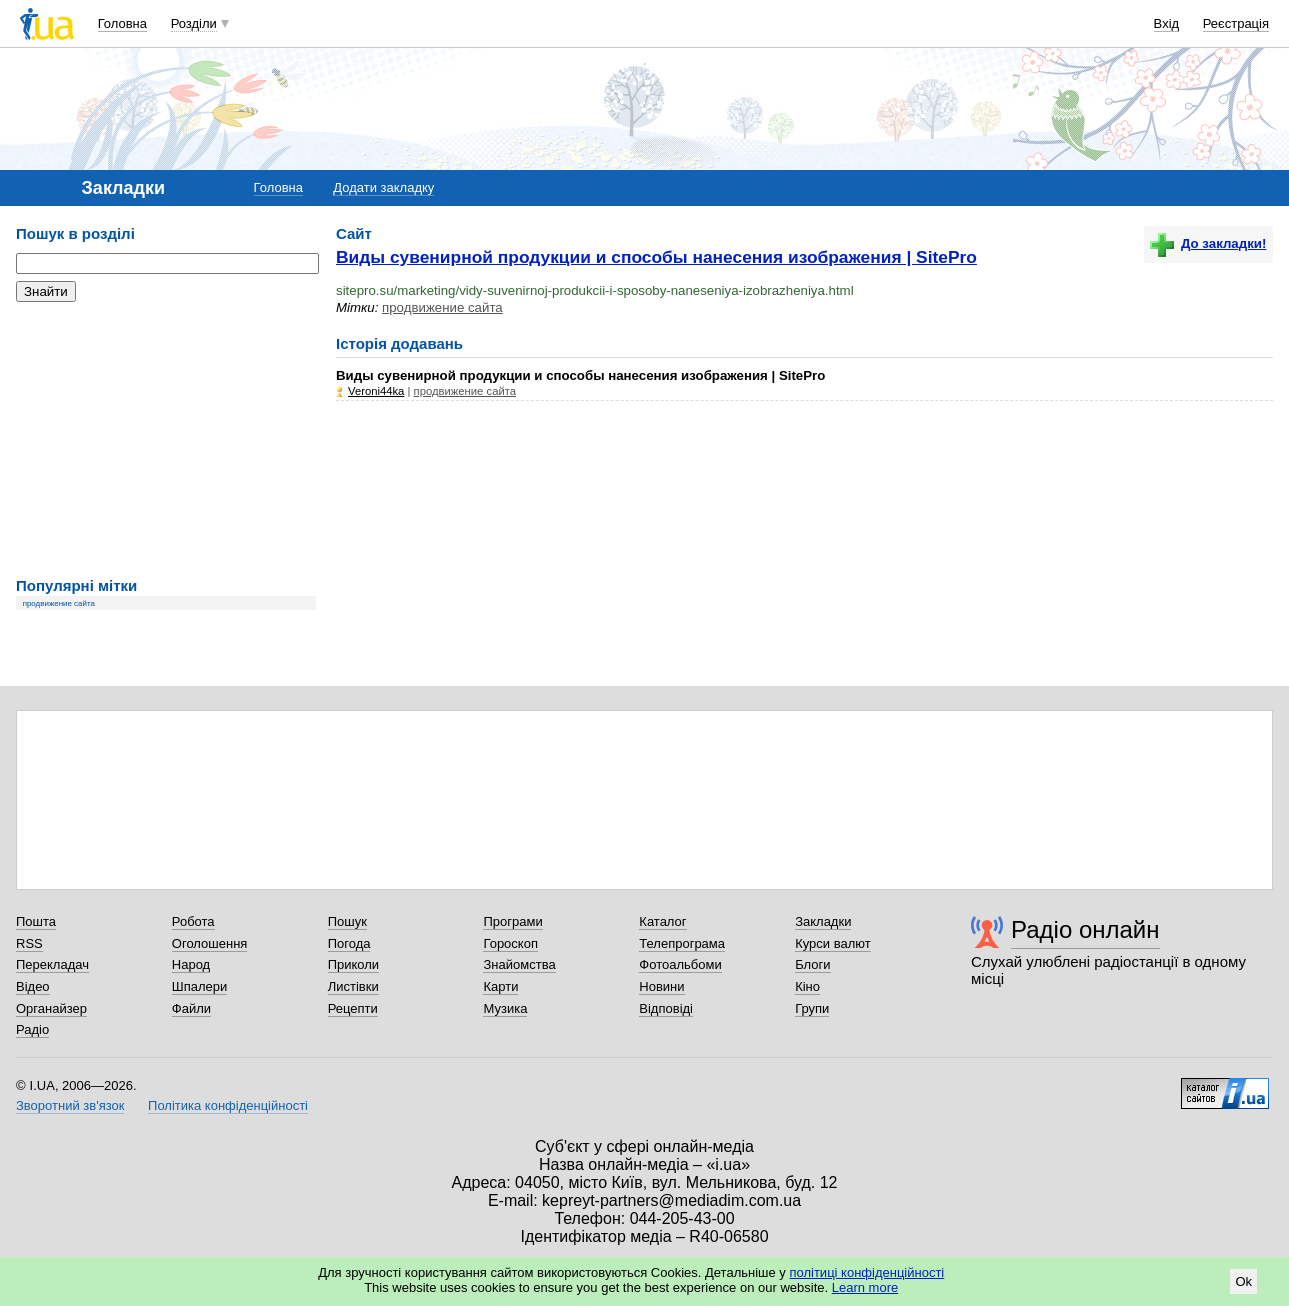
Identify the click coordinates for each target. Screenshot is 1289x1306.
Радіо (32, 1029)
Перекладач (52, 964)
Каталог (662, 921)
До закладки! (1208, 243)
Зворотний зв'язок (70, 1105)
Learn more (865, 1287)
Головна (122, 23)
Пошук (347, 921)
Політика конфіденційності (228, 1105)
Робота (193, 921)
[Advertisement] (166, 440)
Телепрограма (682, 943)
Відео (33, 986)
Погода (349, 943)
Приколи (353, 964)
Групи (812, 1008)
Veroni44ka (376, 391)
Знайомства (519, 964)
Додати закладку (383, 187)
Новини (661, 986)
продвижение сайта (59, 603)
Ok (1243, 1281)
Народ (191, 964)
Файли (191, 1008)
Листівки (353, 986)
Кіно (807, 986)
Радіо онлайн (1085, 929)
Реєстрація (1236, 23)
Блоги (812, 964)
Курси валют (833, 943)
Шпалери (200, 986)
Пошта (36, 921)
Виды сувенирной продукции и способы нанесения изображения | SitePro (656, 257)
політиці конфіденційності (866, 1272)
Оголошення (210, 943)
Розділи (194, 23)
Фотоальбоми (680, 964)
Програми (512, 921)
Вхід (1167, 23)
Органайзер (51, 1008)
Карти (500, 986)
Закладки (823, 921)
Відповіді (666, 1008)
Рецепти (353, 1008)
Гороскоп (510, 943)
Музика (505, 1008)
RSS (29, 943)
